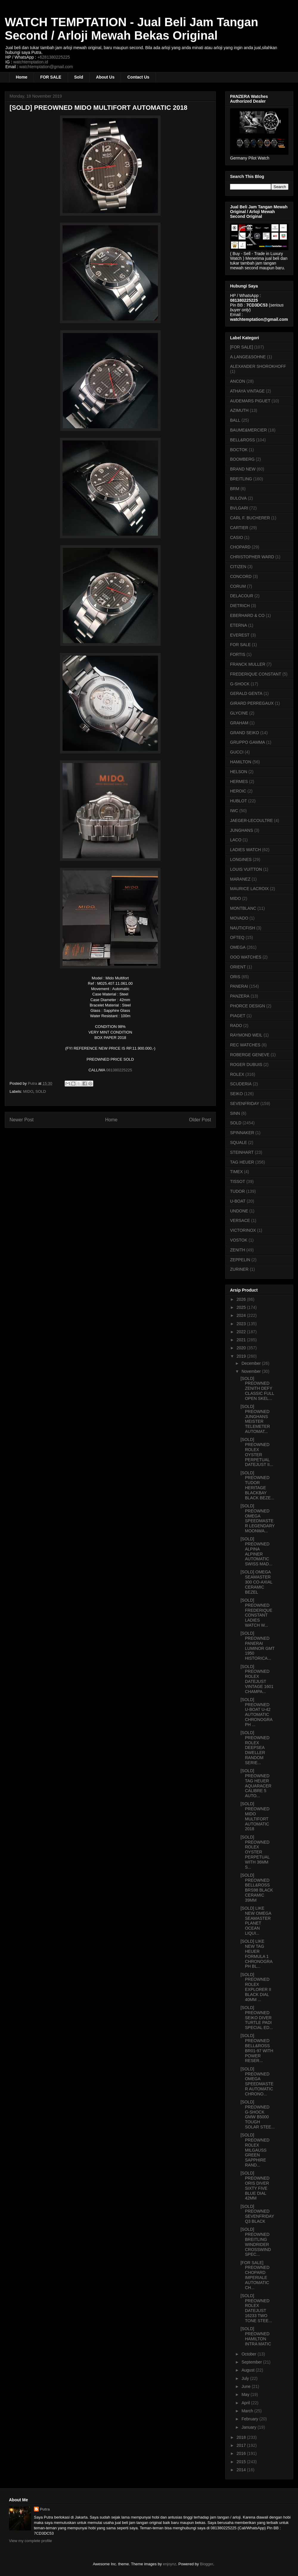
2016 (242, 2453)
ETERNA (238, 625)
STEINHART (242, 1152)
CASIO (236, 537)
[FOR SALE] (241, 347)
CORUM (238, 586)
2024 (242, 1315)
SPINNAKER (242, 1132)
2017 (242, 2445)
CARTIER (239, 527)
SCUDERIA (241, 1083)
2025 (242, 1307)
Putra (45, 2509)
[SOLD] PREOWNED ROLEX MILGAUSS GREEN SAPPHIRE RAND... (254, 2150)
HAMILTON (240, 761)
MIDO (28, 1091)
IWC (234, 810)
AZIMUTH (239, 410)
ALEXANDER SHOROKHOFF (258, 366)
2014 (242, 2469)
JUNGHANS (241, 830)
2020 (242, 1347)
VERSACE (240, 1220)
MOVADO (239, 918)
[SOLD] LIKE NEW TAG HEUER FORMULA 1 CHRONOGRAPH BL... (256, 1954)
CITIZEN (238, 566)
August (248, 2370)
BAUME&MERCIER (248, 430)
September (252, 2362)
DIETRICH (240, 605)
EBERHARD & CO (247, 615)
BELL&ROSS (242, 439)
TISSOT (237, 1181)
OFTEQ (237, 937)
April (246, 2402)
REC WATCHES (245, 1044)
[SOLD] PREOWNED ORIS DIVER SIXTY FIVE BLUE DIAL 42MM (254, 2185)
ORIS (235, 976)
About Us (105, 77)
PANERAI (239, 986)
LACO (235, 839)
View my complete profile (30, 2541)
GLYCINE (239, 713)
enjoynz (169, 2564)
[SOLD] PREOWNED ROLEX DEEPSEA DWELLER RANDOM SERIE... (254, 1747)
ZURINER (239, 1269)
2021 (242, 1339)
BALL (235, 420)
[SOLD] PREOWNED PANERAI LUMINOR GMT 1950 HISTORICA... (257, 1646)
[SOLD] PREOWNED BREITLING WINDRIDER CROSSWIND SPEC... (255, 2242)
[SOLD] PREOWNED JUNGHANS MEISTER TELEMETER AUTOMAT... (255, 1419)
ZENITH (237, 1250)
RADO (236, 1025)
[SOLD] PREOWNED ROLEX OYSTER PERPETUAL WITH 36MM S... (255, 1852)
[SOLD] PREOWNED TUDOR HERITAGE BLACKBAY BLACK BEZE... (257, 1485)
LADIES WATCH (245, 849)
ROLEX (237, 1074)
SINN (235, 1113)
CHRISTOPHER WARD (252, 556)
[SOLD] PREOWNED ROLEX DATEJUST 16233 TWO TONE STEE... (256, 2308)
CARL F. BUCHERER (250, 517)
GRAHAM (239, 722)
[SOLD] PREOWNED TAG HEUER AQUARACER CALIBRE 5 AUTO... (255, 1783)
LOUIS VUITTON (246, 869)
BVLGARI (239, 508)
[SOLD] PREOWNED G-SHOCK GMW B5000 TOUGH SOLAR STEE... (257, 2114)
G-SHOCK (239, 683)
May (245, 2394)
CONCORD (241, 576)
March (247, 2410)
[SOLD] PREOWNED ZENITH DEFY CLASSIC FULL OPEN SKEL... (257, 1388)
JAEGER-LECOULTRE (251, 820)
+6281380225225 (53, 57)
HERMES (239, 781)
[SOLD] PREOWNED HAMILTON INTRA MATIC (255, 2336)
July (245, 2378)
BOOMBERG (242, 459)
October (249, 2354)
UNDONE (239, 1211)
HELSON (238, 771)
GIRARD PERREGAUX (252, 703)
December (251, 1363)
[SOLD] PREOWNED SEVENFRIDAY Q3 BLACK (257, 2214)
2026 (242, 1299)
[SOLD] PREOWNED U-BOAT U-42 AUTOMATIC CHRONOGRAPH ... (256, 1712)
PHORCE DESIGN (247, 1005)
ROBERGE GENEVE (249, 1054)
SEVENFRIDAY (244, 1103)
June (246, 2386)
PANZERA (239, 996)
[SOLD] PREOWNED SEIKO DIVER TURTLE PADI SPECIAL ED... (256, 2017)
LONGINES (241, 859)
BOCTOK (239, 449)
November (251, 1371)
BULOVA (238, 498)
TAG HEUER (242, 1162)
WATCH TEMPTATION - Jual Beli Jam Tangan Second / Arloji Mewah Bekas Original (131, 28)
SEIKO (236, 1093)
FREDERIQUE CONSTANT (255, 674)
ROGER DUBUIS (246, 1064)
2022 (242, 1331)
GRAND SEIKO (244, 732)
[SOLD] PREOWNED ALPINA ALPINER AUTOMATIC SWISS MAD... (256, 1551)
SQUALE (238, 1142)
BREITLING (241, 478)
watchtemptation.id (30, 62)
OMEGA (238, 947)
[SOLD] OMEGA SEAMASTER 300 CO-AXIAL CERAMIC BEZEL (256, 1582)
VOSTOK (238, 1240)
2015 (242, 2461)
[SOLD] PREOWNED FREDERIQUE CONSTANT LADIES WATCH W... (256, 1613)
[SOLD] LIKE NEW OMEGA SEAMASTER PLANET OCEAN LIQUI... (255, 1921)
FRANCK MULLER (247, 664)
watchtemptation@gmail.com (46, 66)
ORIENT (238, 967)
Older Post (200, 1119)
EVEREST (239, 635)
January (249, 2427)
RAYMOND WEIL (246, 1035)
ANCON (237, 381)
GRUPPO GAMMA (247, 742)
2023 (242, 1323)
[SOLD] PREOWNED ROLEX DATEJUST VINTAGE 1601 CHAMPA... (256, 1679)
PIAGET (237, 1015)
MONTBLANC (243, 908)
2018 (242, 2437)
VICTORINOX (243, 1230)
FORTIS (237, 654)
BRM (234, 488)
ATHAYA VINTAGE (247, 391)
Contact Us (138, 77)
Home (21, 77)
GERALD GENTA (246, 693)
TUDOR (237, 1191)
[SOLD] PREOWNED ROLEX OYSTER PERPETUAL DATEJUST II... (256, 1452)
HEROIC (238, 791)
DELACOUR (241, 595)
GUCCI (236, 752)
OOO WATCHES (245, 957)
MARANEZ (240, 879)
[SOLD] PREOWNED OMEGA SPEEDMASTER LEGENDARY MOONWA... (257, 1518)
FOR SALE (50, 77)
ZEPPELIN (240, 1259)
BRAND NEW (243, 469)
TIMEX (236, 1171)
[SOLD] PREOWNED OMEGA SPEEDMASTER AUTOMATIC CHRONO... (257, 2081)
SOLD (40, 1091)
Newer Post (22, 1119)
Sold (78, 77)
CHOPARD (240, 547)
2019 (242, 1356)
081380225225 (119, 1070)
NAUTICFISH (242, 928)
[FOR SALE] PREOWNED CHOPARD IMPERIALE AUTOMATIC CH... (254, 2275)
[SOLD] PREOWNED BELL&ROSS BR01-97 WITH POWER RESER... (256, 2048)
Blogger (206, 2564)
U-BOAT (238, 1201)
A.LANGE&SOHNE (248, 356)
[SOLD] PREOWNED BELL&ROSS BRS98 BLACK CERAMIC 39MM (256, 1888)
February (250, 2418)
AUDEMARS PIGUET (250, 400)
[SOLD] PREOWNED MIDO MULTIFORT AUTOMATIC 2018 (254, 1816)
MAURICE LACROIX (249, 888)
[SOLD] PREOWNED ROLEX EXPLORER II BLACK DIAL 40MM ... (255, 1987)
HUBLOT (238, 800)
